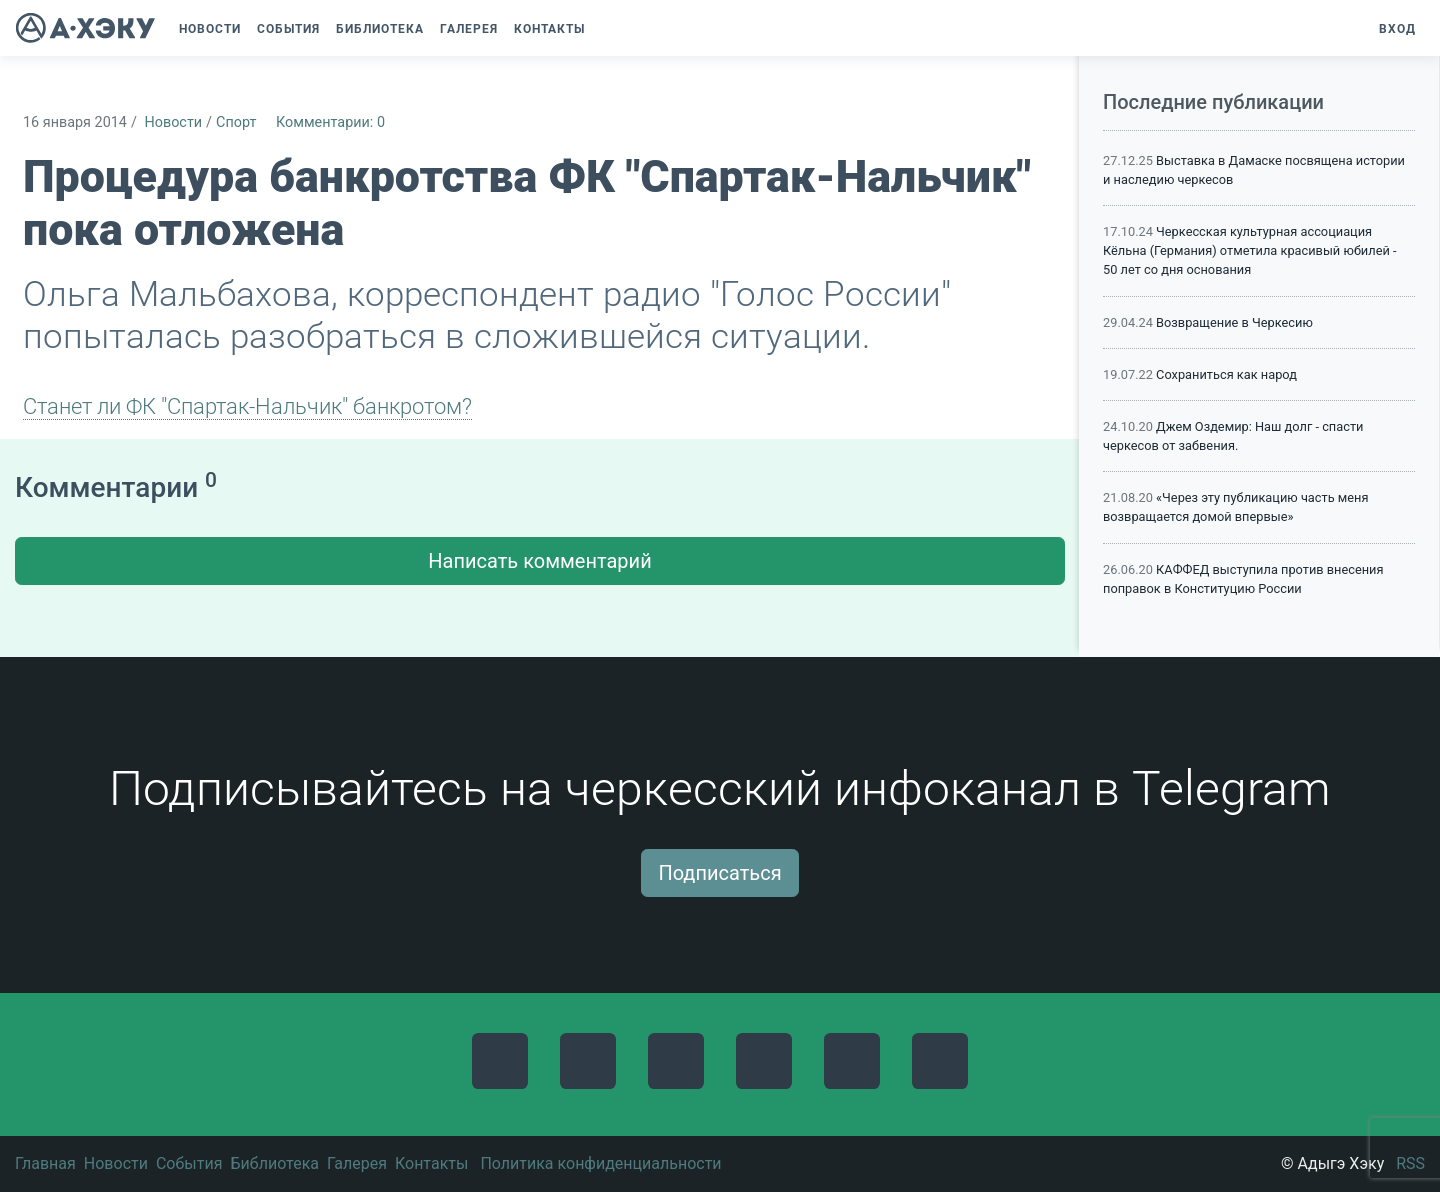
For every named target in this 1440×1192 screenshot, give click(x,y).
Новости (173, 122)
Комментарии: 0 (330, 122)
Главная (45, 1163)
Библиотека (274, 1163)
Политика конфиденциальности (600, 1163)
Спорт (236, 122)
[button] (603, 29)
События (189, 1163)
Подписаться (719, 873)
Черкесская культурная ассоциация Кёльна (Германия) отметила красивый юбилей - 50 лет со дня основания (1250, 250)
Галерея (357, 1163)
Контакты (431, 1163)
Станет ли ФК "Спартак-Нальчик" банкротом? (247, 406)
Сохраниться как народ (1226, 374)
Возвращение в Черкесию (1234, 322)
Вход (1397, 29)
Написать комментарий (539, 561)
